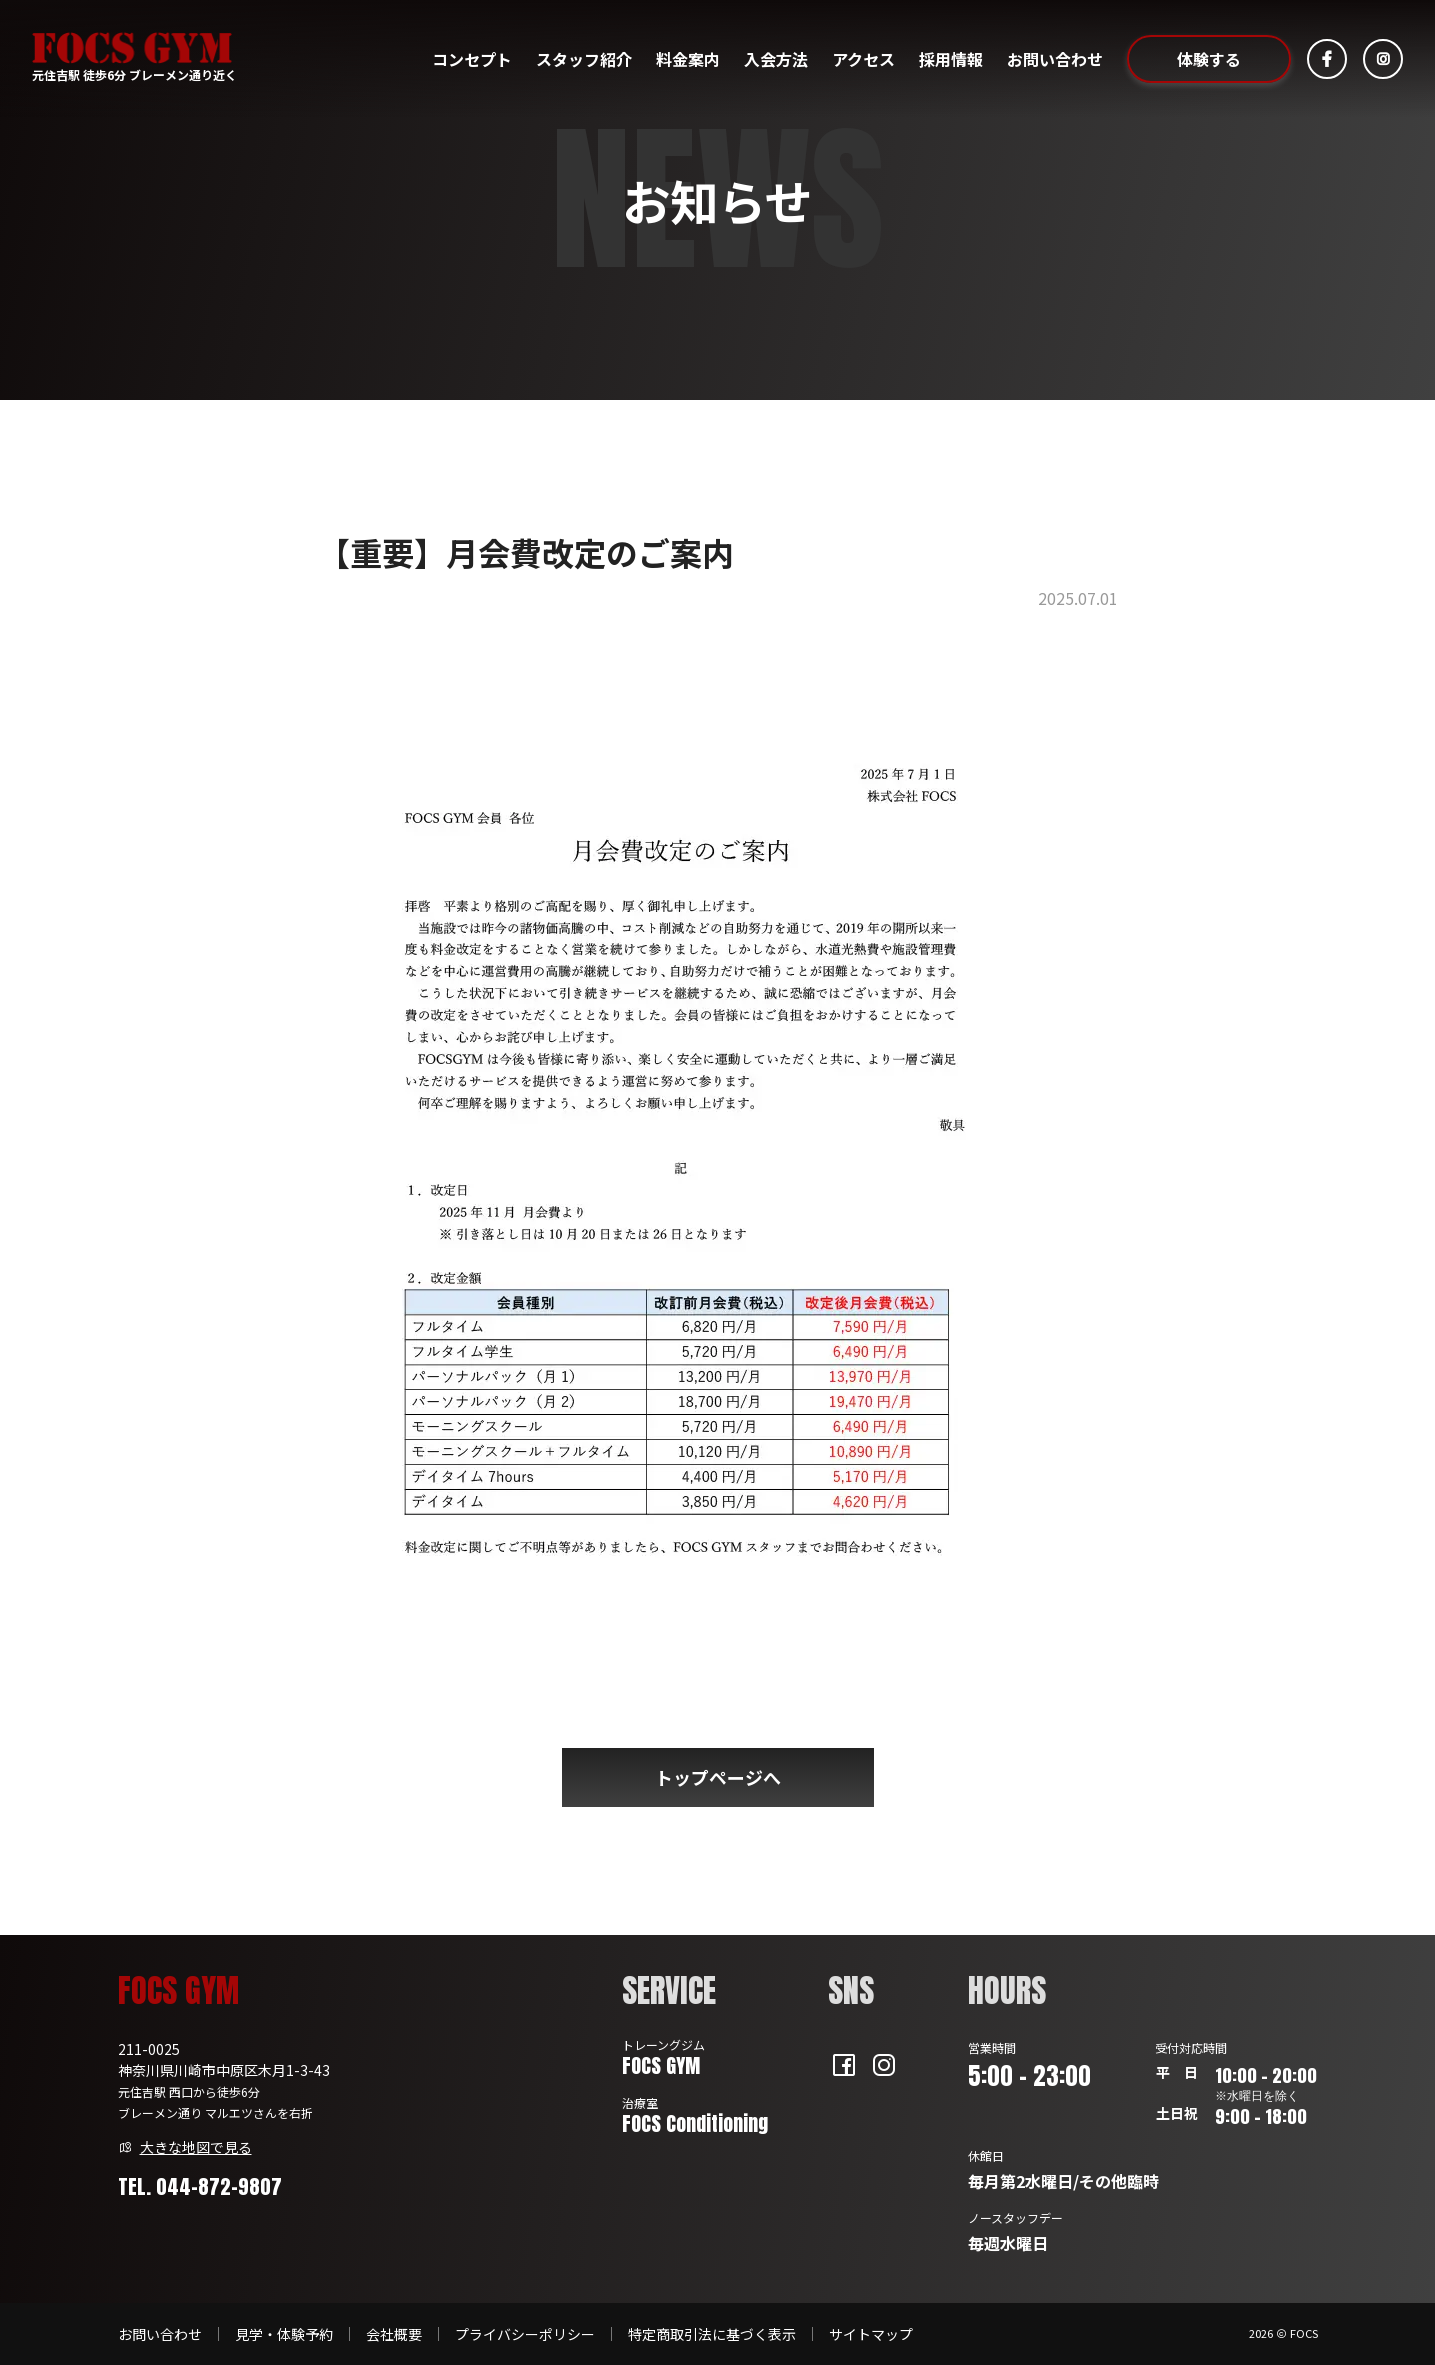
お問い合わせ (1055, 59)
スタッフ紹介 (584, 59)
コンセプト (472, 59)
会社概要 (394, 2334)
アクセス (863, 59)
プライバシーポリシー (525, 2334)
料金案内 (688, 59)
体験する (1209, 59)
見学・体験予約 (284, 2334)
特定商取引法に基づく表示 (712, 2334)
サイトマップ (871, 2334)
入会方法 (776, 59)
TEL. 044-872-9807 (200, 2186)
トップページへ (718, 1777)
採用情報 (951, 59)
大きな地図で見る (196, 2147)
